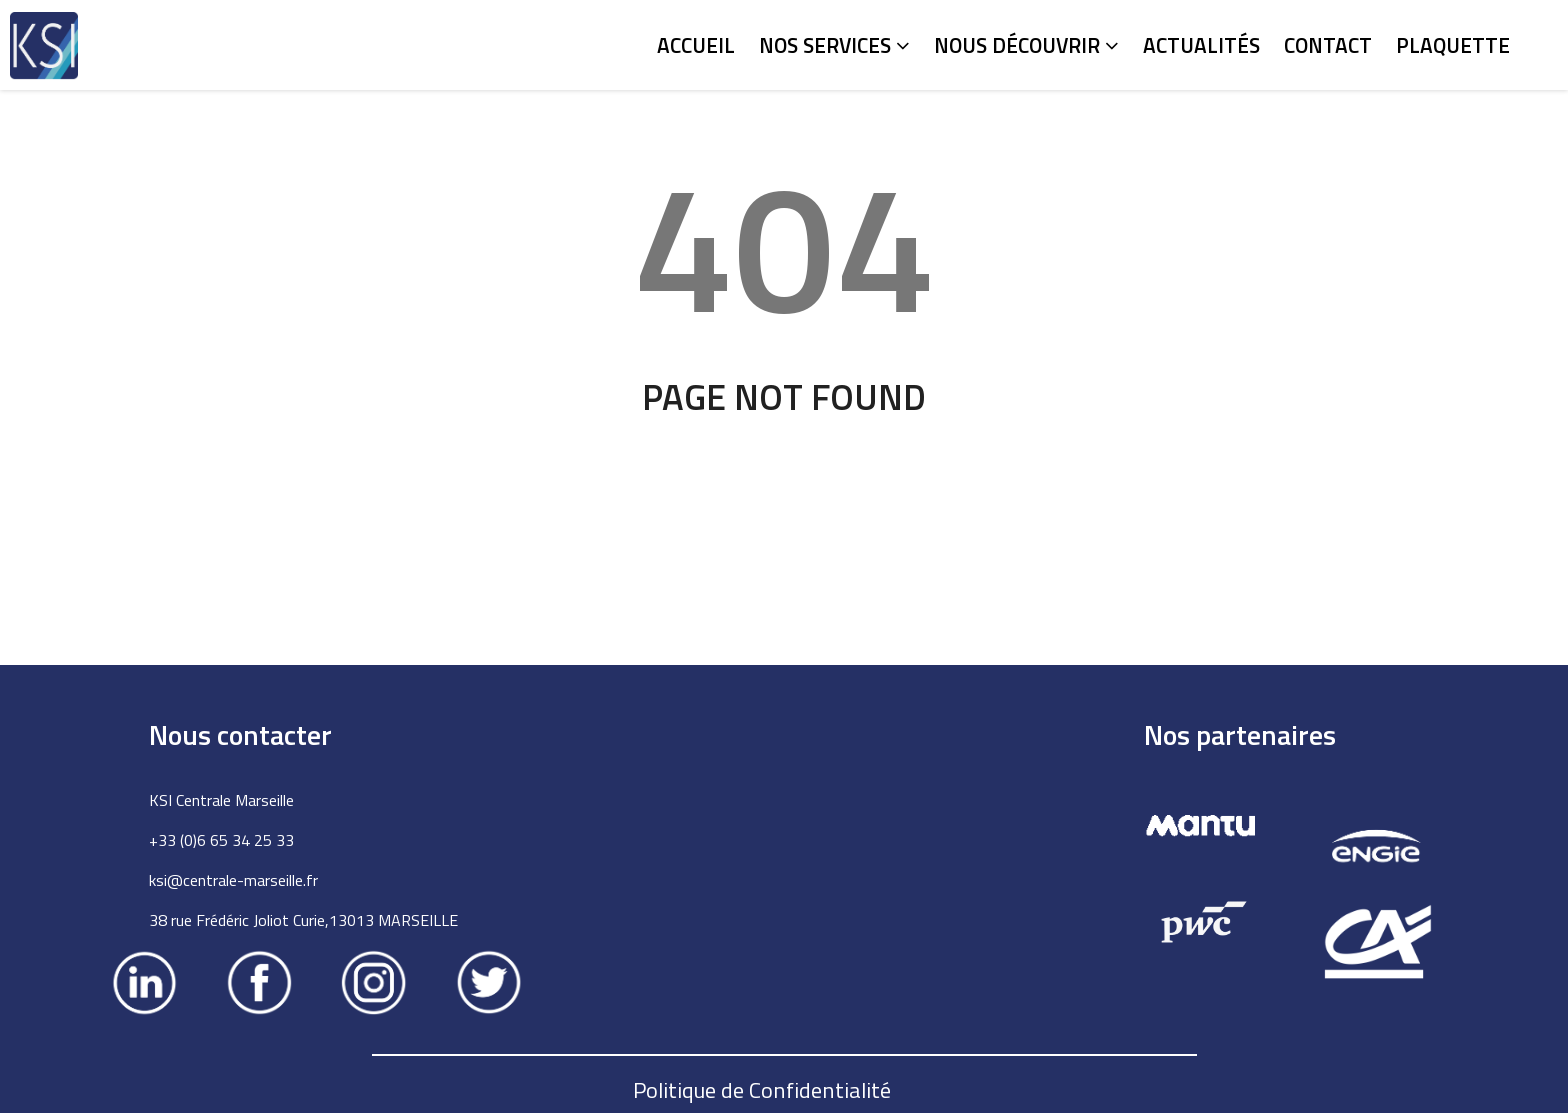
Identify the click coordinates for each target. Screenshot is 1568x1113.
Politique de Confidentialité (762, 1090)
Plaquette (1453, 45)
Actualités (1201, 45)
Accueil (696, 45)
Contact (1328, 45)
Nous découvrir (1026, 45)
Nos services (834, 45)
